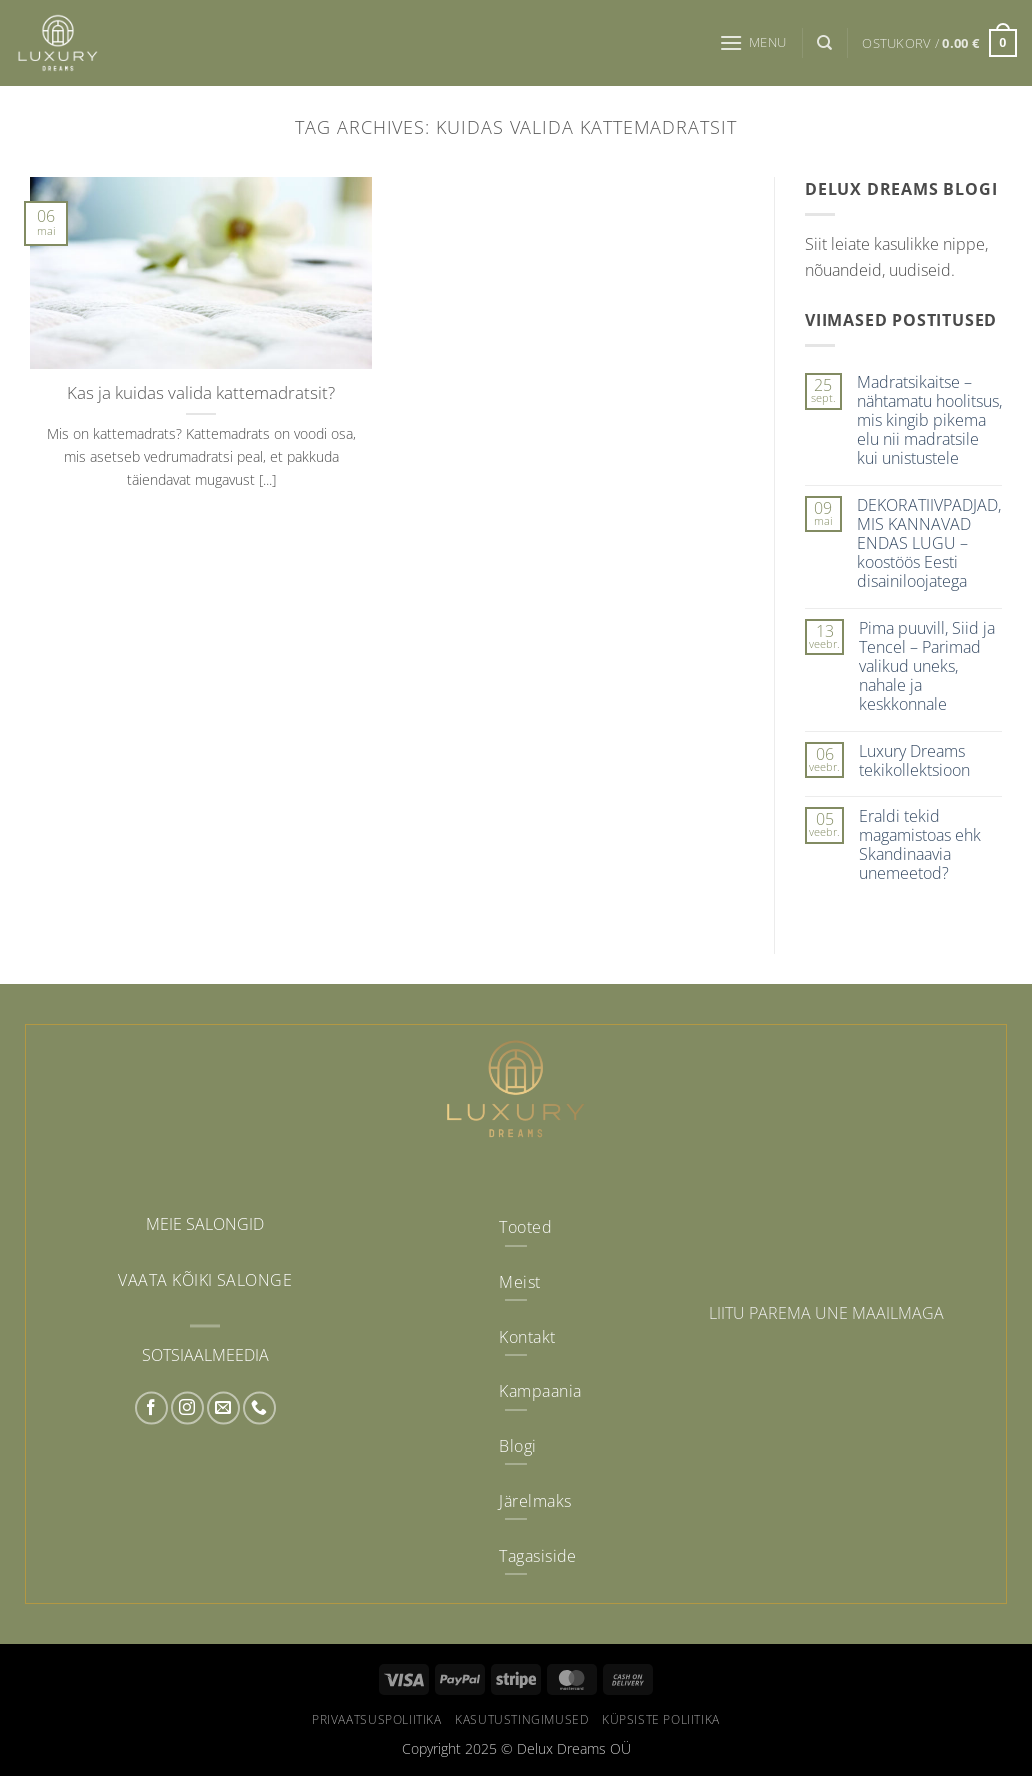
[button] (753, 42)
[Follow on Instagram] (187, 1408)
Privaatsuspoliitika (377, 1719)
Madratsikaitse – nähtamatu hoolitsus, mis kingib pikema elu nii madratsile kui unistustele (929, 421)
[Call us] (259, 1408)
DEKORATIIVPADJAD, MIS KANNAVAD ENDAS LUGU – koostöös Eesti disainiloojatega (929, 544)
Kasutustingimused (521, 1719)
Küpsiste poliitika (661, 1719)
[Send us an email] (223, 1408)
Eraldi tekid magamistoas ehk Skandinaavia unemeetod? (920, 845)
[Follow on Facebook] (151, 1408)
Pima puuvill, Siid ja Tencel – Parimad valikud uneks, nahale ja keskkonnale (927, 667)
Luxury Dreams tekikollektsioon (914, 761)
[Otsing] (824, 43)
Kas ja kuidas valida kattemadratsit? (201, 393)
